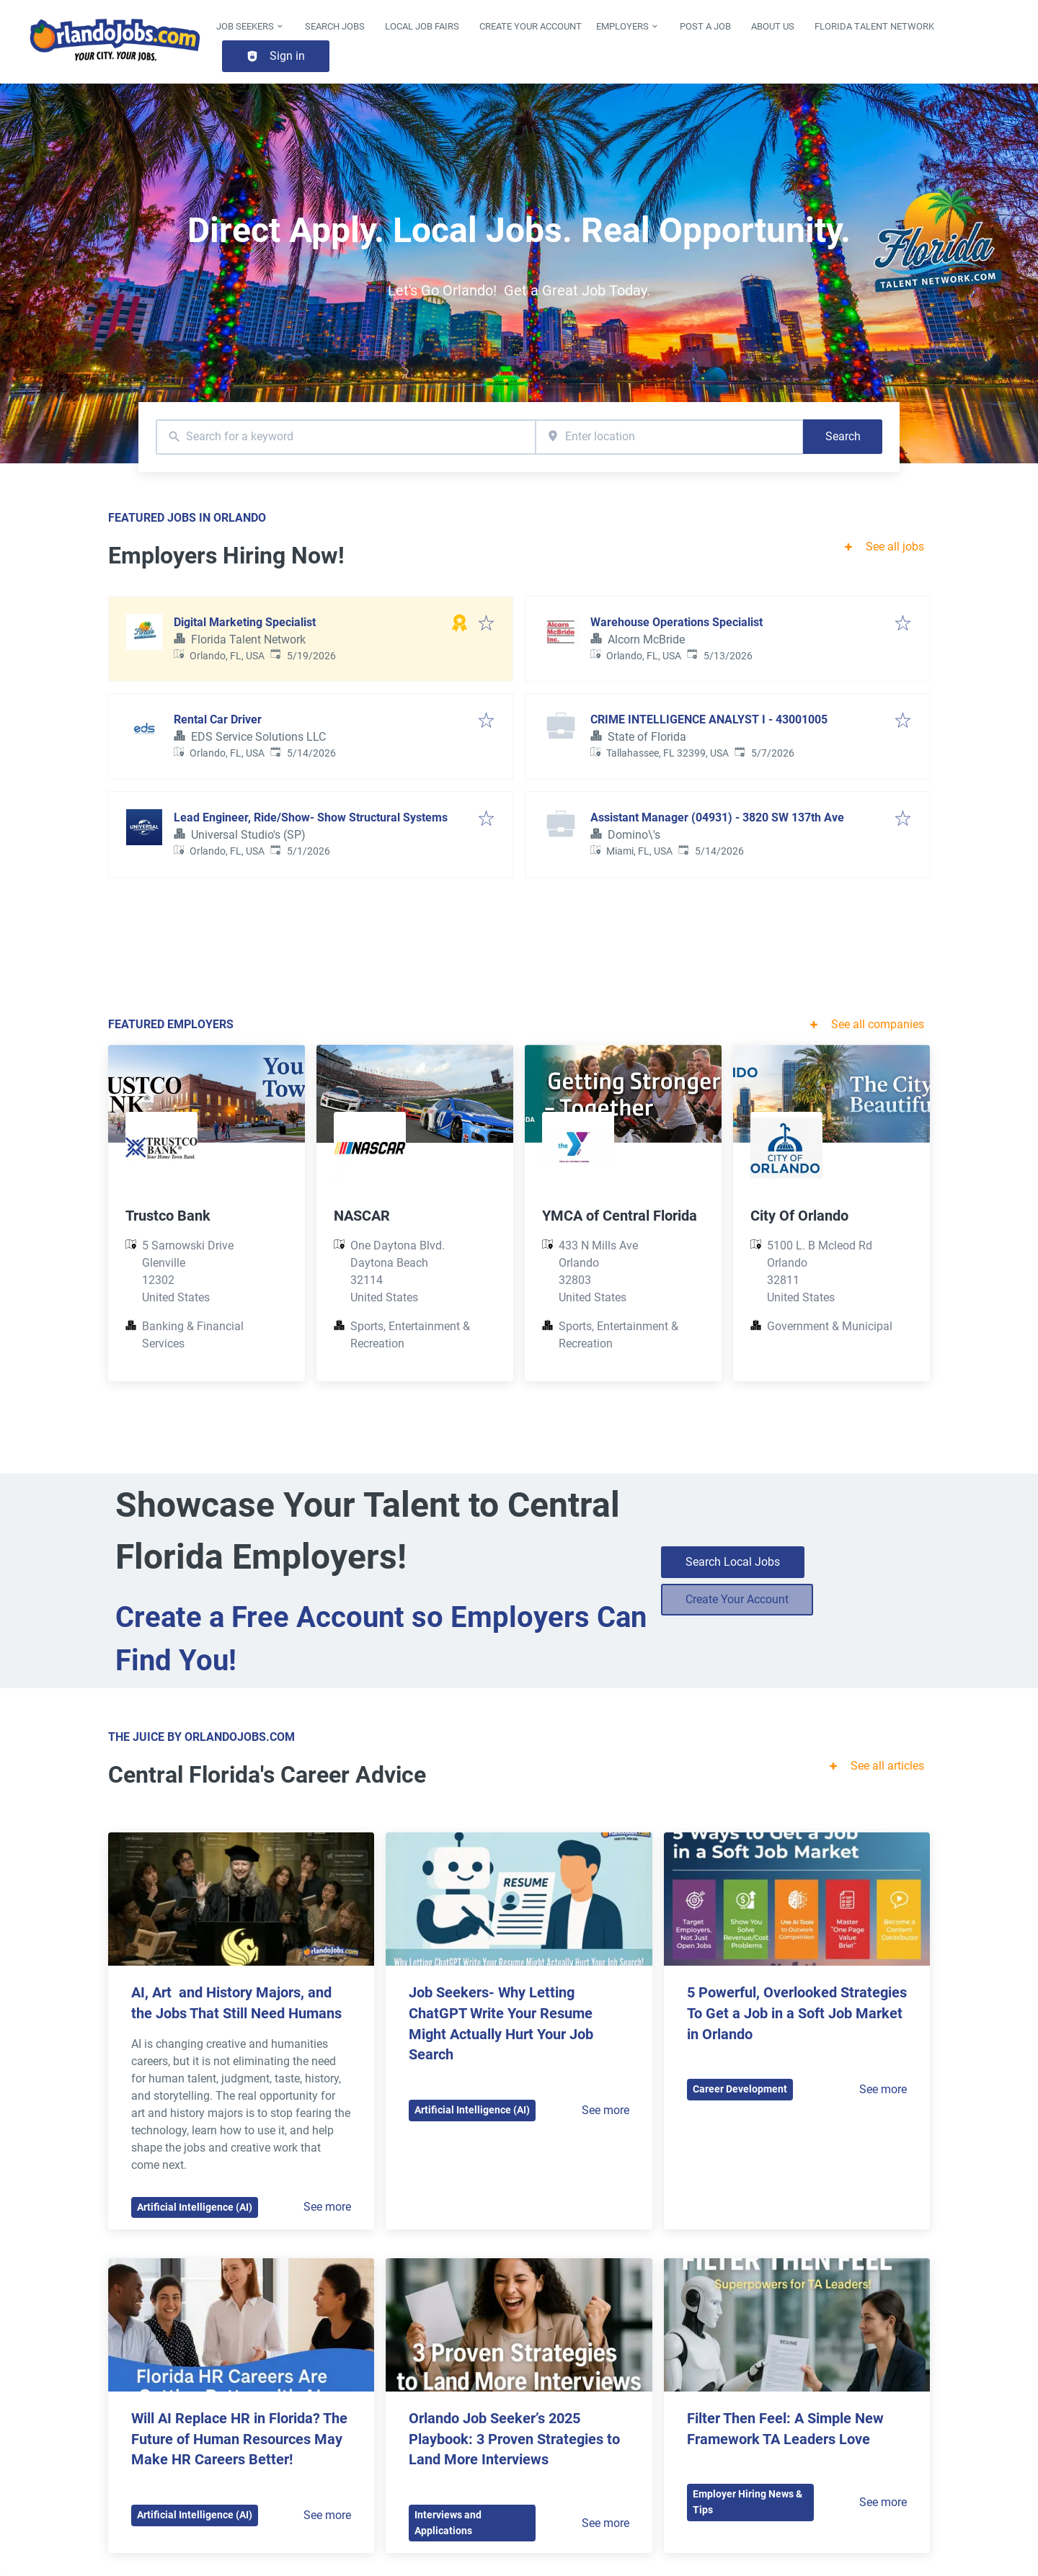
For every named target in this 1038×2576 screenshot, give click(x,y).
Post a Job (705, 26)
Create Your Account (530, 26)
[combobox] (346, 437)
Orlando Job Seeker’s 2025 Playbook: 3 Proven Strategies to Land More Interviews (516, 2439)
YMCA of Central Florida (619, 1215)
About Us (772, 26)
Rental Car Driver (218, 719)
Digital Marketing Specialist (245, 622)
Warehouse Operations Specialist (676, 622)
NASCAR (362, 1215)
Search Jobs (335, 26)
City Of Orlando (799, 1215)
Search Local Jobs (733, 1562)
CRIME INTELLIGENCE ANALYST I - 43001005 (709, 719)
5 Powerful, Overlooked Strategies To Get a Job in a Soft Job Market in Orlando (798, 2013)
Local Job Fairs (422, 26)
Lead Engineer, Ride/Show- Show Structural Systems (311, 817)
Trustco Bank (167, 1215)
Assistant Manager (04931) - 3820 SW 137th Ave (717, 817)
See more (327, 2207)
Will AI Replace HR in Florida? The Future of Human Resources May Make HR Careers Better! (241, 2439)
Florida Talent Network (874, 26)
